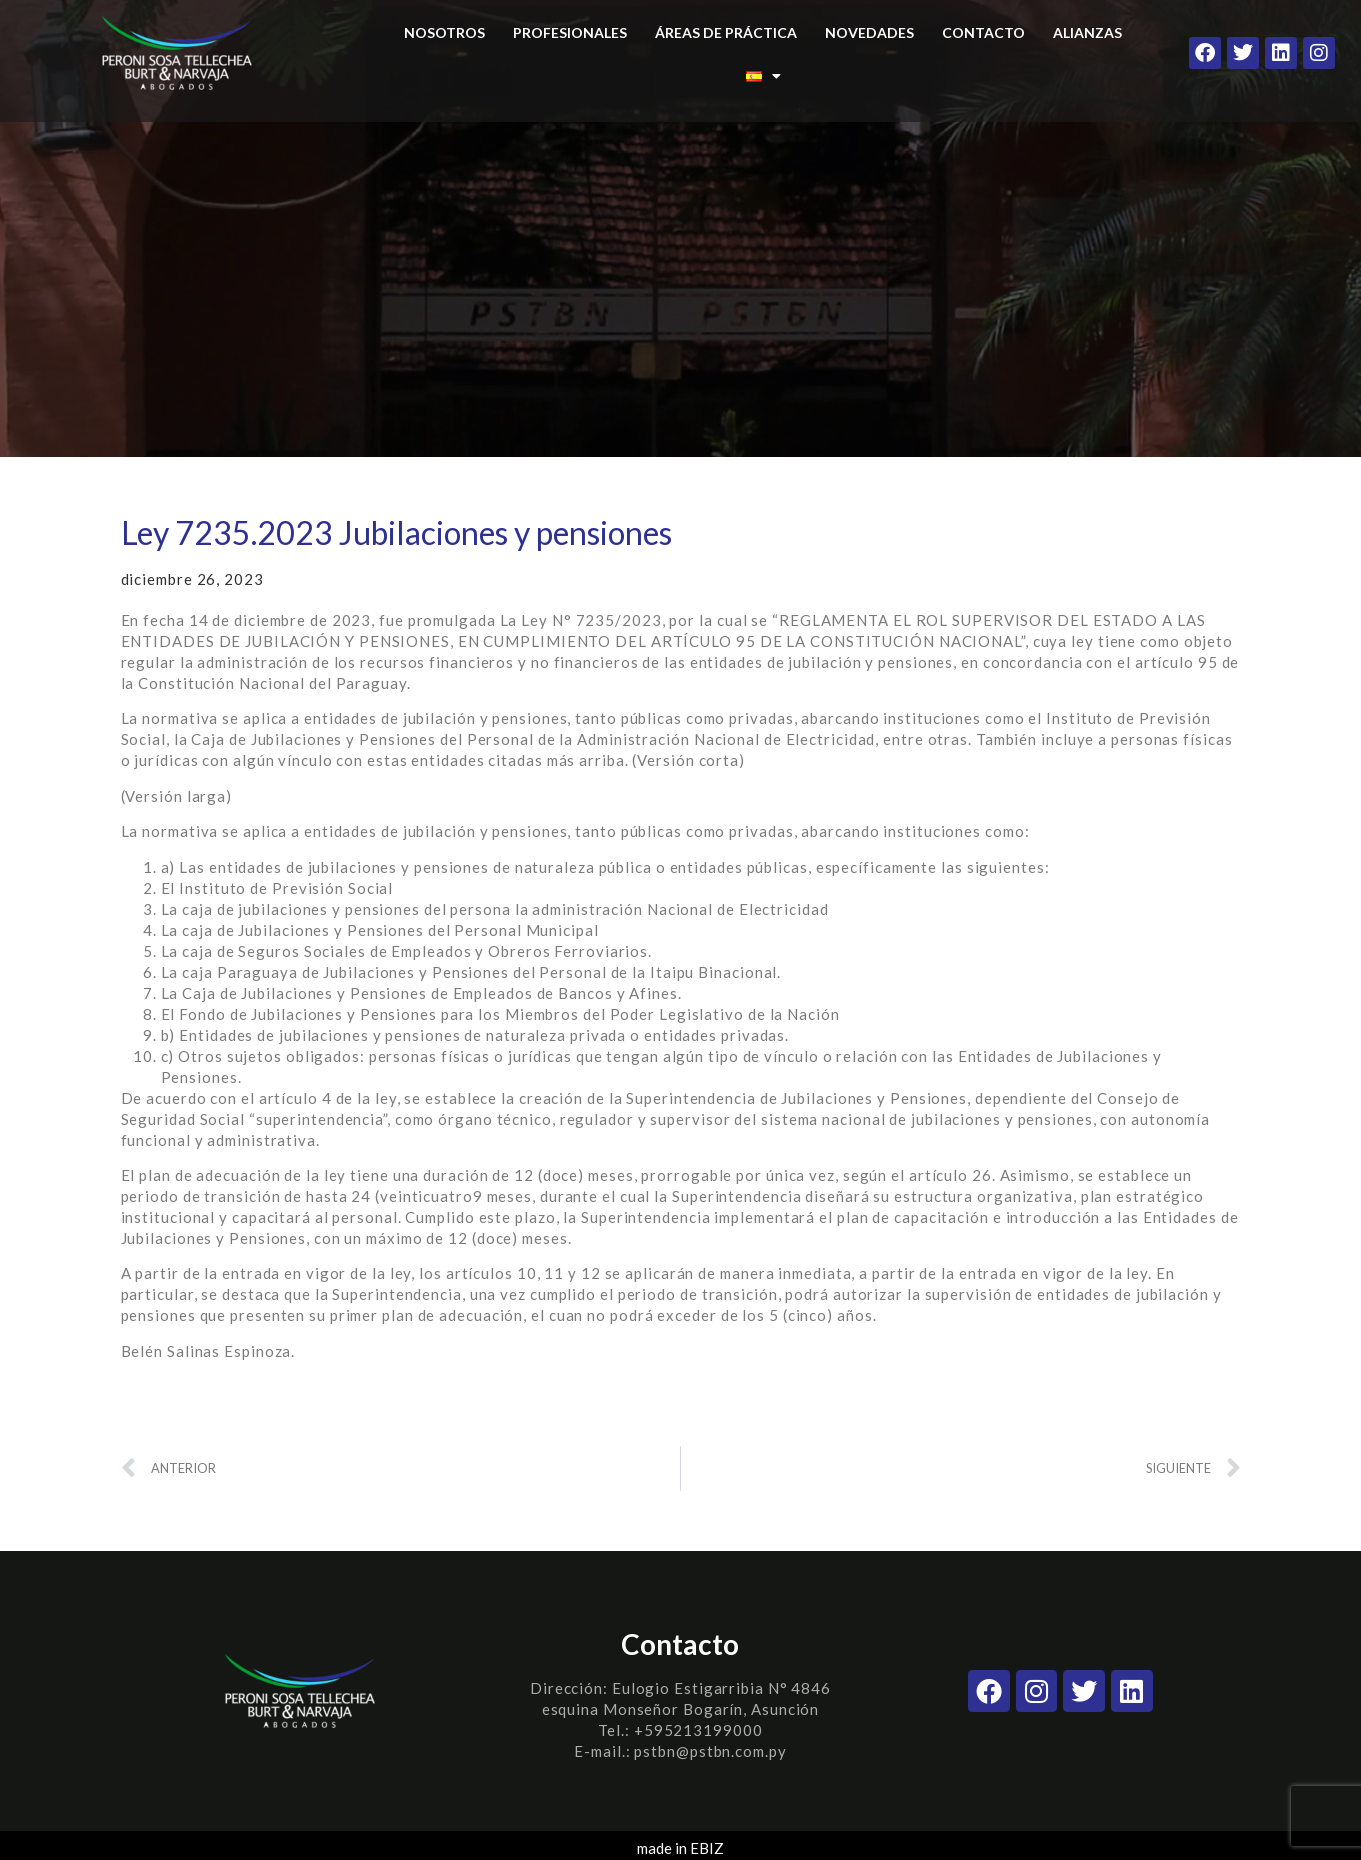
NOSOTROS (444, 32)
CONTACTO (983, 32)
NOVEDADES (869, 32)
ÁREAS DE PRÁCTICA (726, 32)
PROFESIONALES (570, 32)
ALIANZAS (1087, 32)
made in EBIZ (680, 1848)
